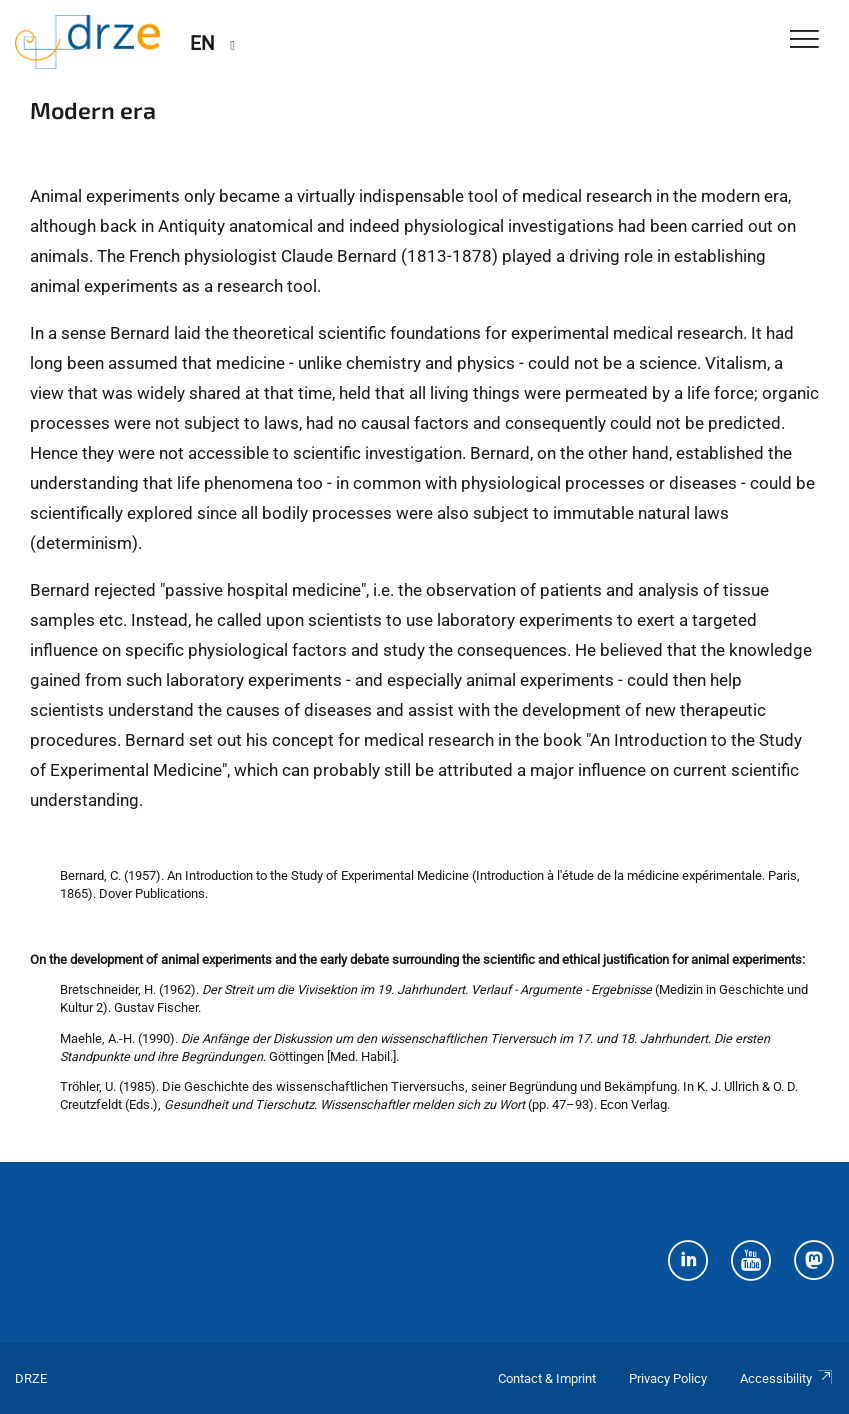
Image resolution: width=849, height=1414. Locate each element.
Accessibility (787, 1378)
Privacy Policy (668, 1378)
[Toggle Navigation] (804, 40)
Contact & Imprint (547, 1378)
